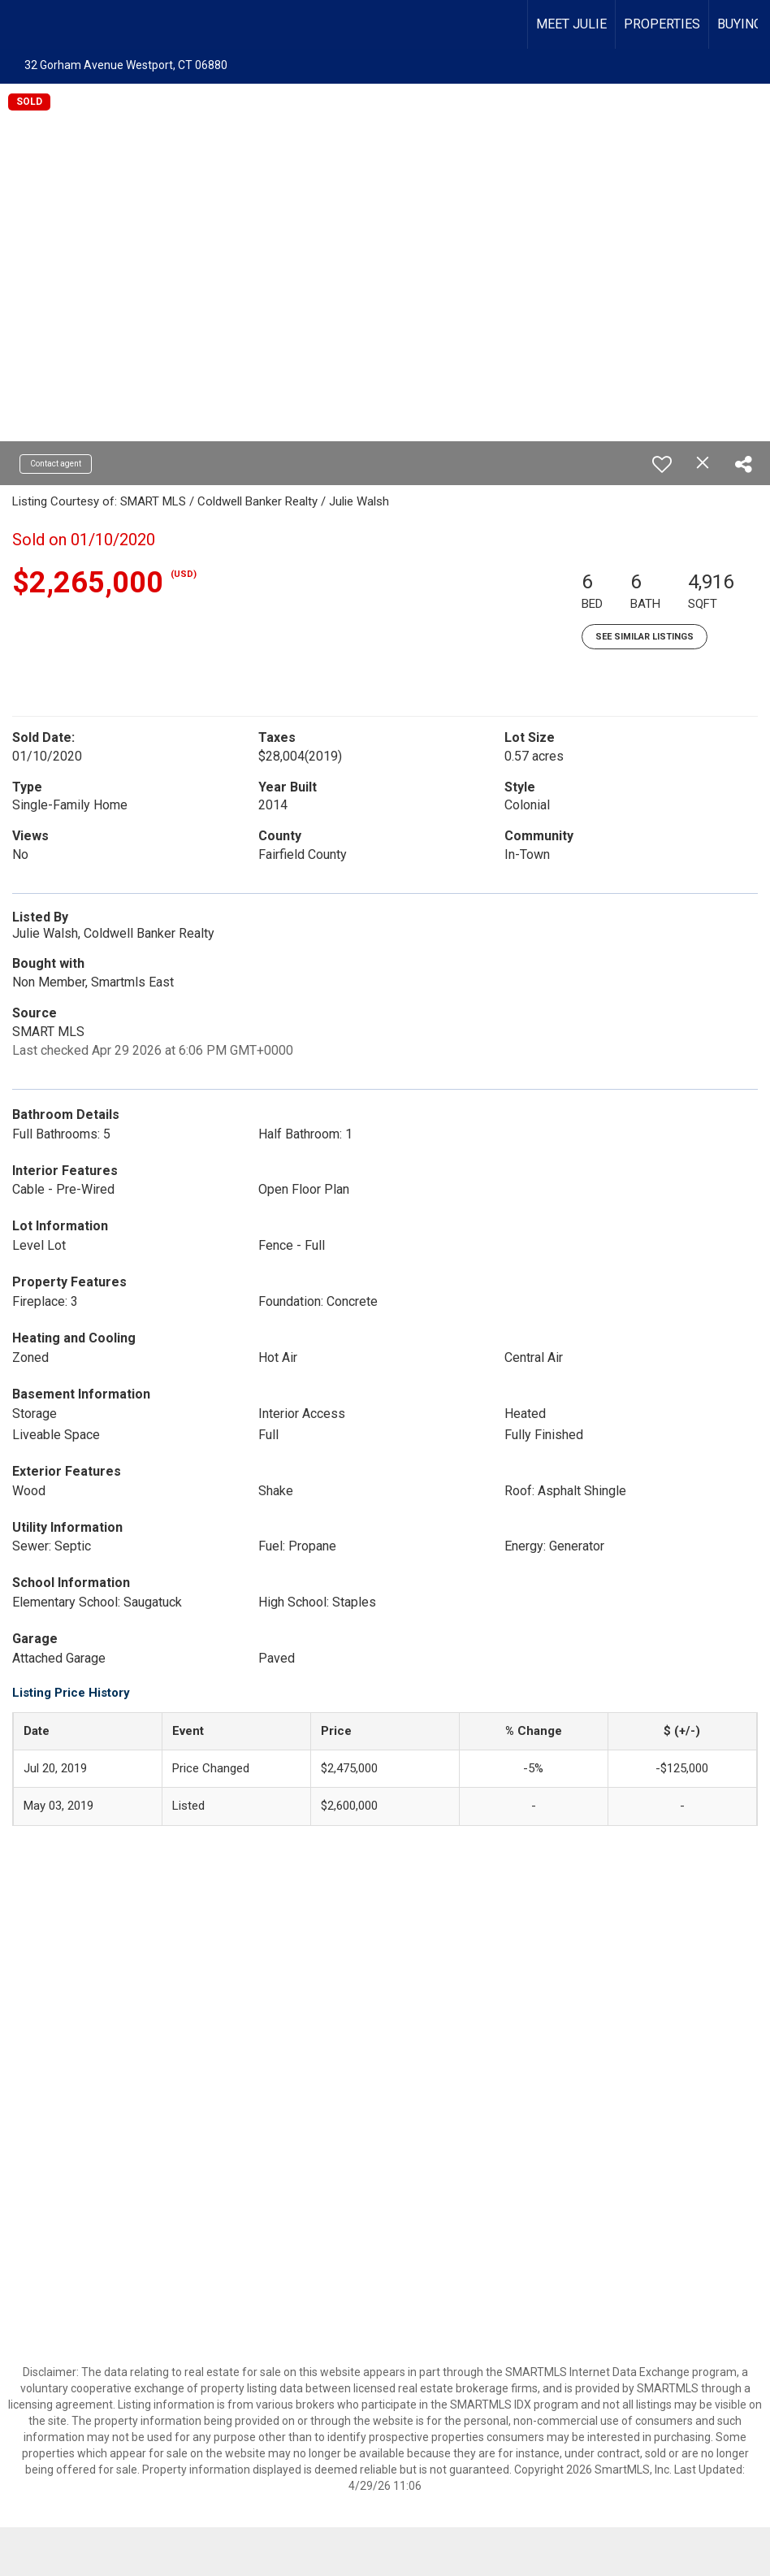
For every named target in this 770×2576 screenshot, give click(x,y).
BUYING (739, 24)
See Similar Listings (644, 636)
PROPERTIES (662, 24)
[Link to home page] (20, 24)
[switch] (662, 464)
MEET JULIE (571, 24)
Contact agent (55, 463)
